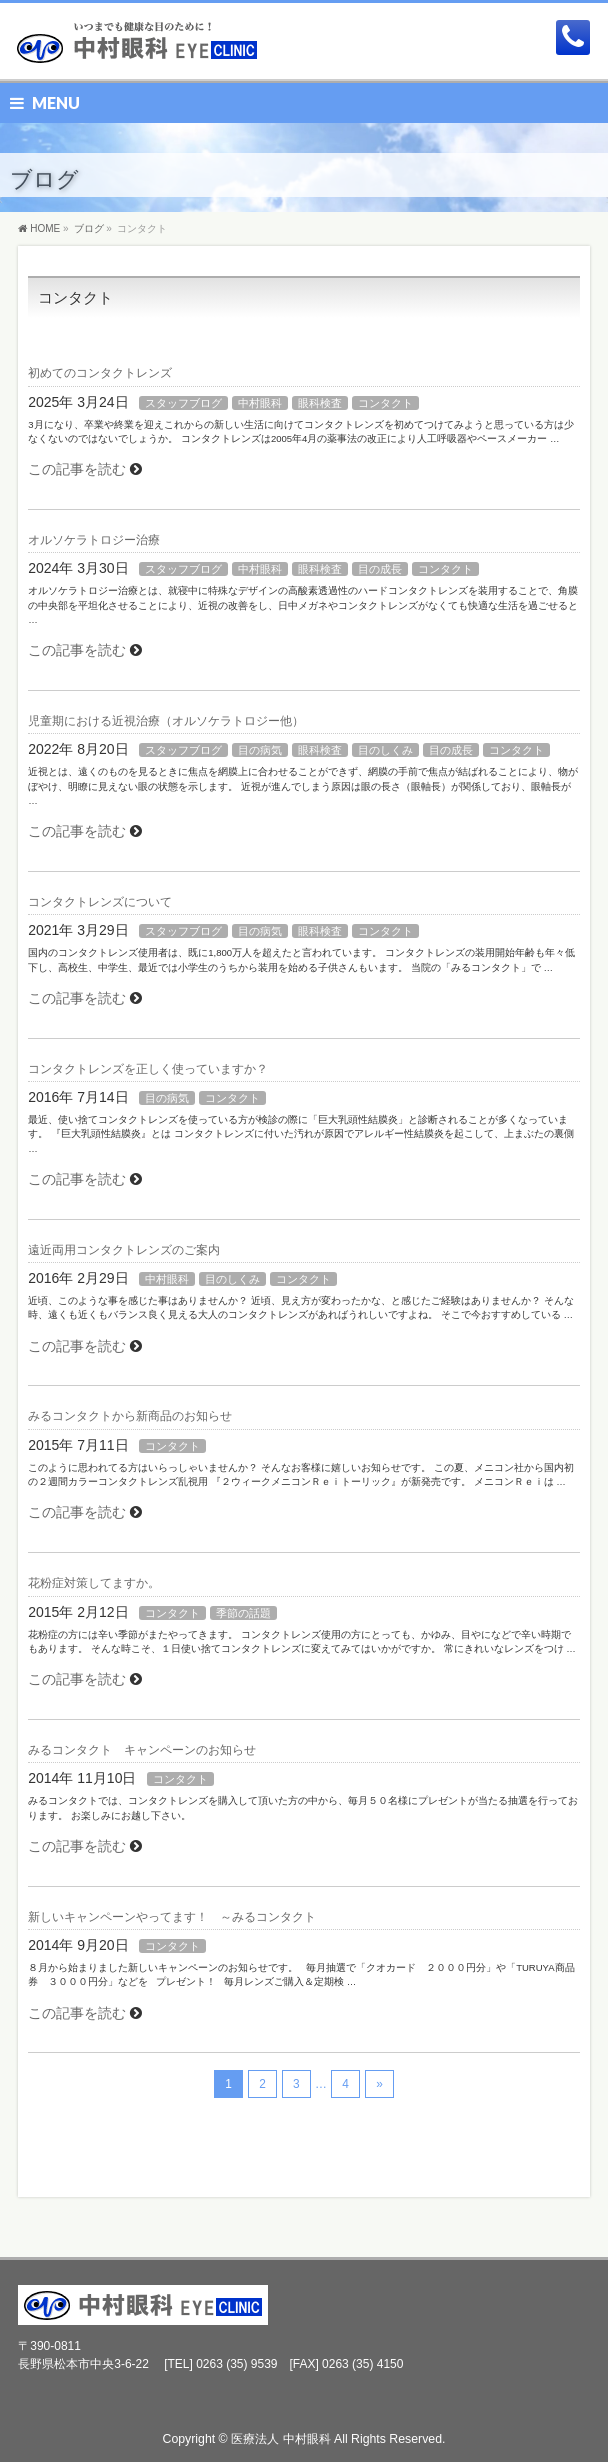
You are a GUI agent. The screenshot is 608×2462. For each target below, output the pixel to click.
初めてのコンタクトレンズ (100, 373)
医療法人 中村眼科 (280, 2439)
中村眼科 (260, 403)
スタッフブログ (183, 403)
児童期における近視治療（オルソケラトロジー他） (166, 721)
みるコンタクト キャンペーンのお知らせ (142, 1750)
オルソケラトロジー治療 (94, 540)
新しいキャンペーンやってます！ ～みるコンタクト (172, 1917)
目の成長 (380, 569)
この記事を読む (77, 469)
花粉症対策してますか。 (94, 1583)
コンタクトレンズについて (100, 902)
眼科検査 (320, 403)
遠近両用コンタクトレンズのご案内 (124, 1250)
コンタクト (385, 403)
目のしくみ (385, 750)
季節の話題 (243, 1613)
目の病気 (260, 750)
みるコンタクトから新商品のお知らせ (130, 1416)
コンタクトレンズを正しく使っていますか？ (148, 1069)
